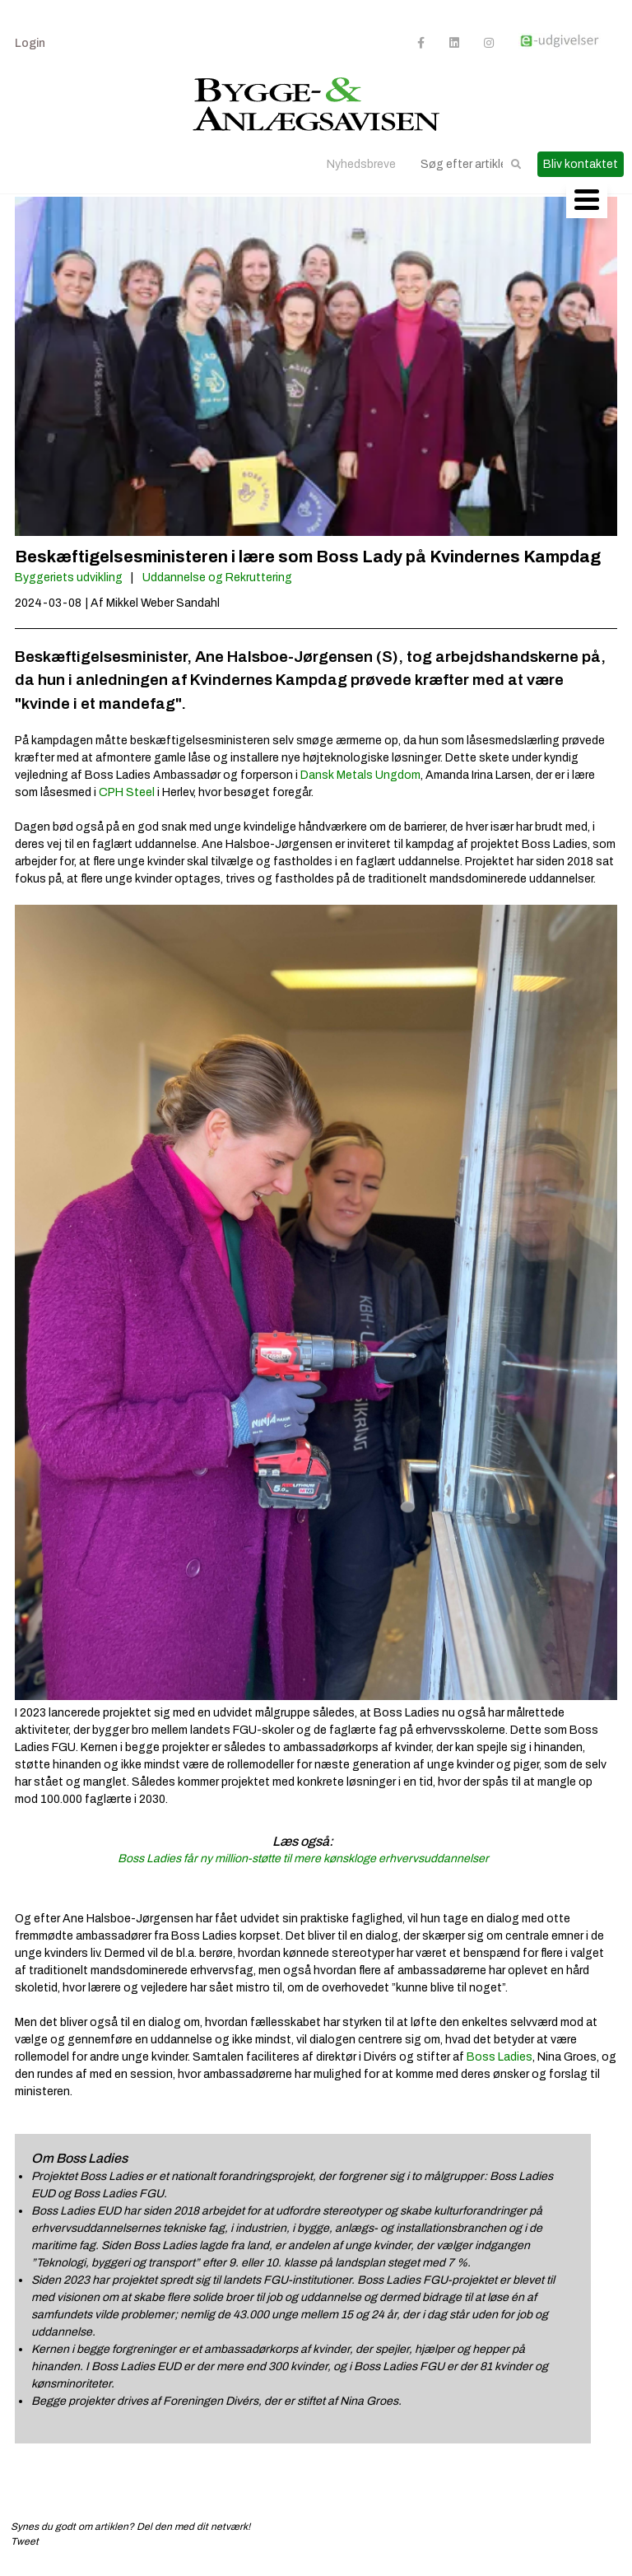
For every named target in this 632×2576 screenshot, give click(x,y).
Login (30, 43)
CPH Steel (127, 792)
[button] (516, 164)
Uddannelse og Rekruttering (217, 577)
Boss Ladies (499, 2057)
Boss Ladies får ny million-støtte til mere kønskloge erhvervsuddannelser (303, 1858)
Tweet (25, 2541)
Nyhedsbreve (361, 164)
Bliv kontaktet (580, 164)
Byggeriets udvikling (69, 577)
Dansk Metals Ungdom (360, 775)
